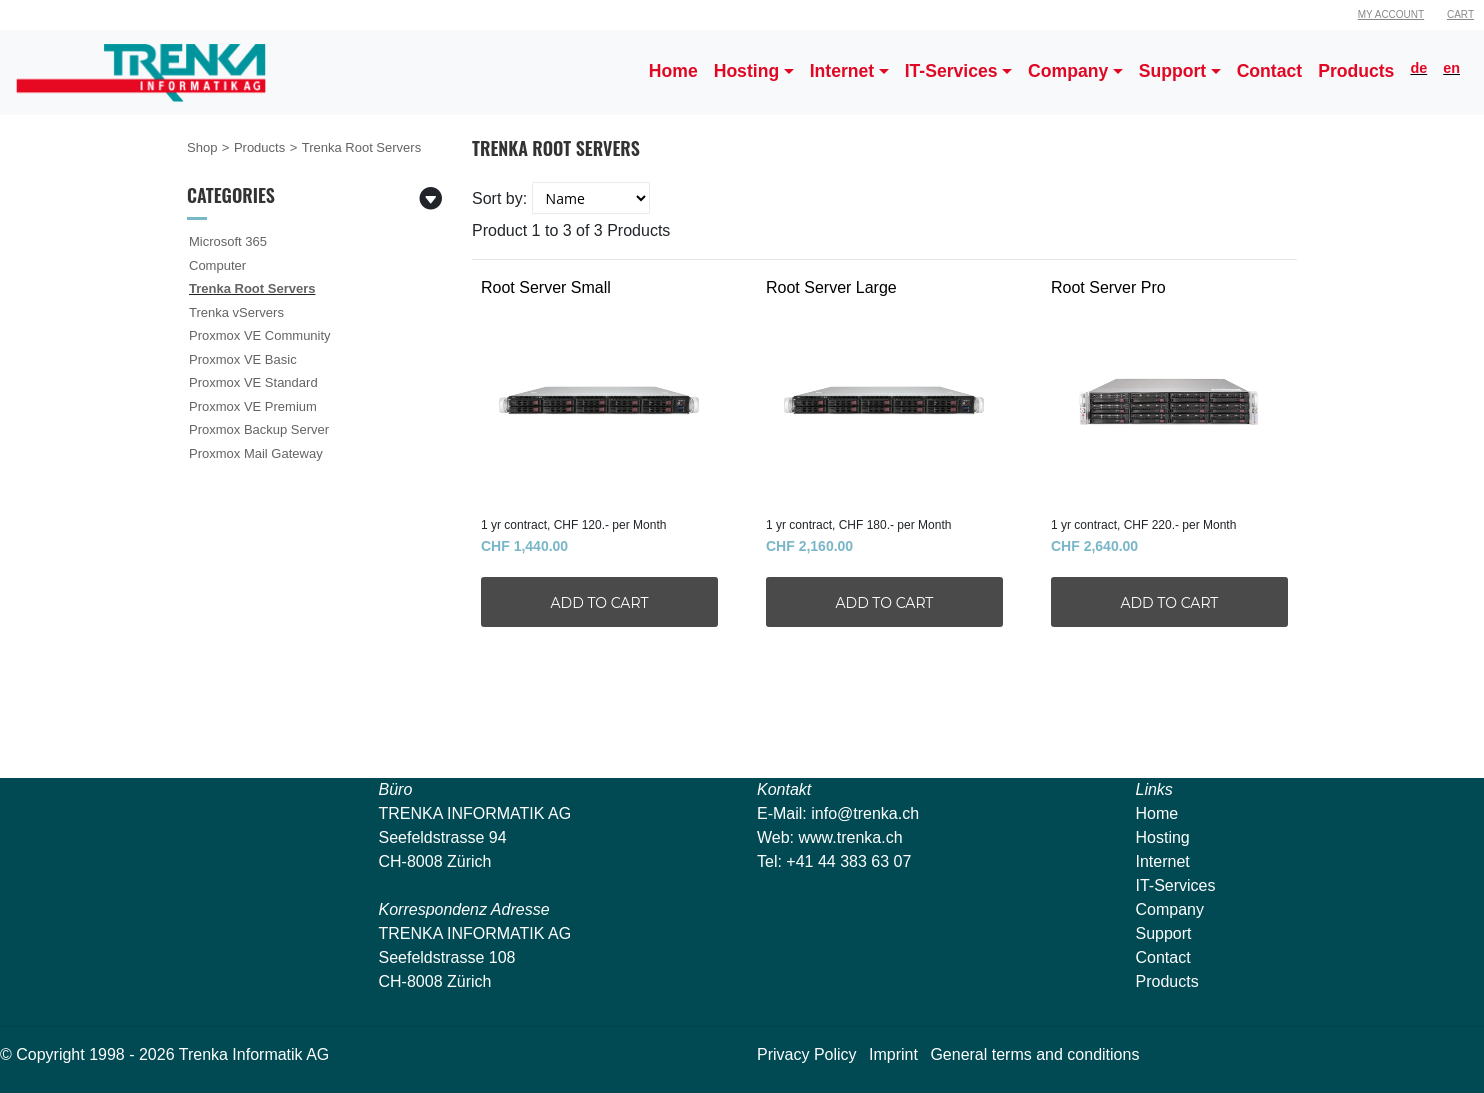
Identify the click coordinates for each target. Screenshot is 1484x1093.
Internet (1163, 861)
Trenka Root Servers (252, 288)
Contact (1163, 957)
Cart (1460, 14)
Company (1170, 909)
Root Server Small (590, 389)
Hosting (1163, 837)
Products (259, 147)
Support (1164, 933)
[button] (754, 72)
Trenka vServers (236, 312)
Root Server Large (875, 389)
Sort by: (499, 198)
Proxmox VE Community (260, 335)
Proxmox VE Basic (243, 359)
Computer (217, 265)
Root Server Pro (1160, 389)
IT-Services (1176, 885)
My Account (1391, 14)
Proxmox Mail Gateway (256, 453)
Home (1157, 813)
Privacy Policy (807, 1054)
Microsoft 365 (228, 241)
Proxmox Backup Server (259, 429)
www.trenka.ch (851, 837)
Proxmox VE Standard (253, 382)
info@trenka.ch (865, 813)
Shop (202, 147)
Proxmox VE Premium (253, 406)
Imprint (893, 1054)
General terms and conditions (1034, 1054)
